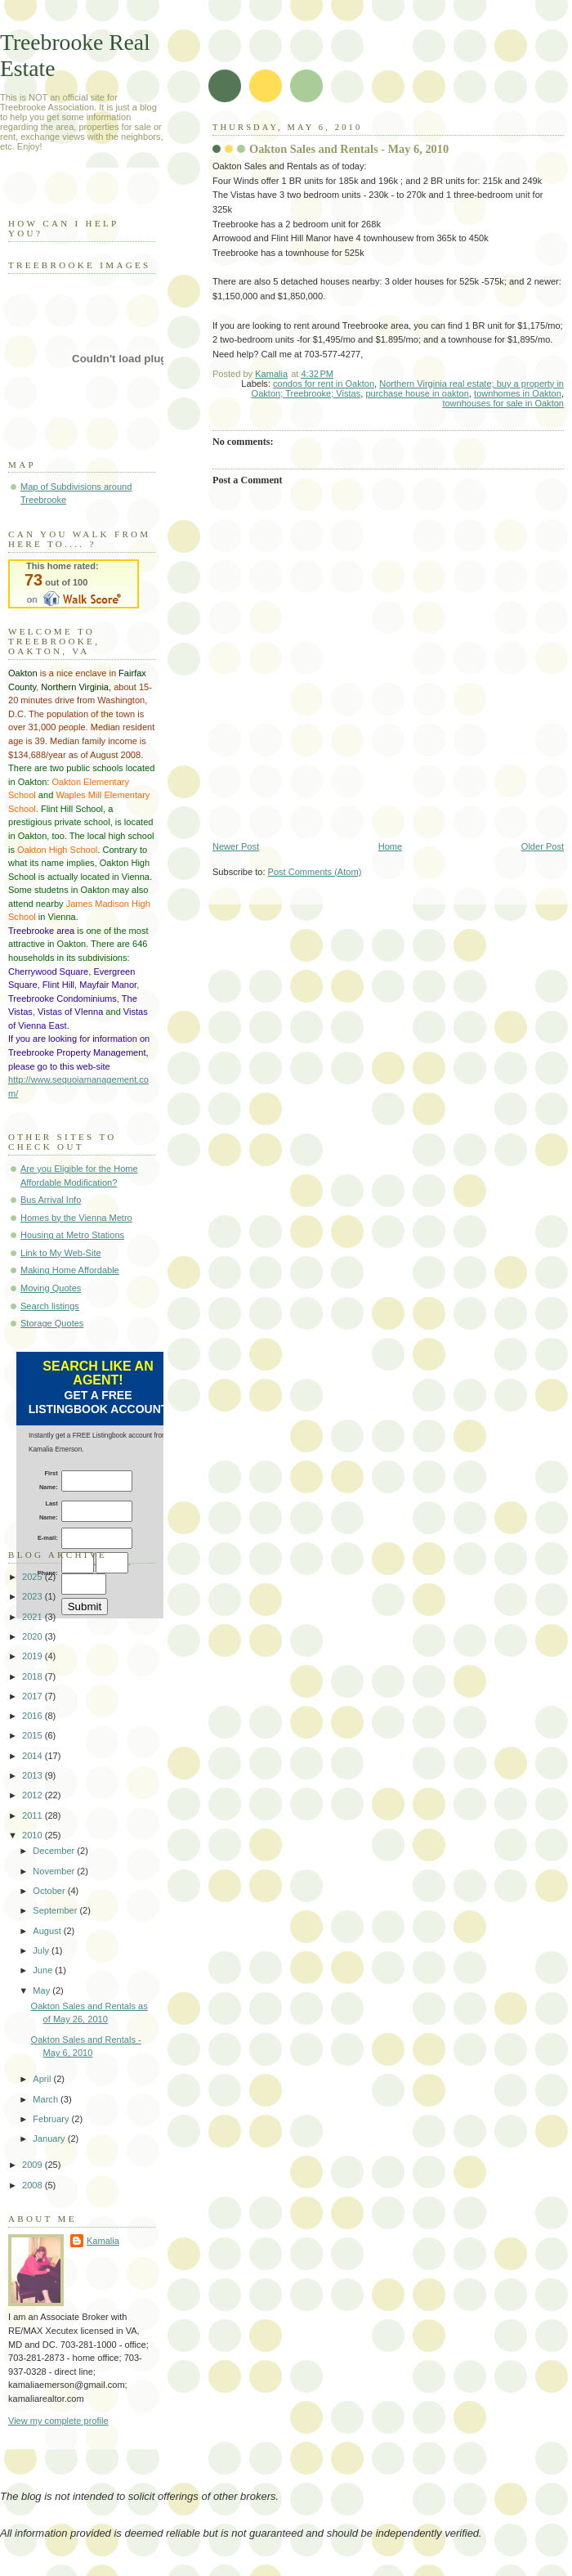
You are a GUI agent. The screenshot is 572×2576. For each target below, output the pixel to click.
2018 (33, 1676)
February (52, 2119)
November (55, 1871)
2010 (33, 1835)
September (56, 1910)
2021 (33, 1617)
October (50, 1891)
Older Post (542, 846)
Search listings (49, 1306)
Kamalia (103, 2241)
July (42, 1950)
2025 (33, 1577)
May (42, 1990)
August (48, 1931)
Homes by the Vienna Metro (76, 1218)
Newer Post (235, 846)
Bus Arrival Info (50, 1200)
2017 (33, 1696)
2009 (33, 2165)
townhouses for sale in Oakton (503, 403)
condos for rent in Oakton (323, 383)
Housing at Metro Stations (72, 1235)
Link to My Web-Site (60, 1253)
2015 (33, 1735)
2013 (33, 1775)
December (55, 1851)
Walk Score (73, 583)
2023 (33, 1596)
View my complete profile (58, 2421)
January (50, 2138)
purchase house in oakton (417, 393)
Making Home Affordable (69, 1270)
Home (390, 846)
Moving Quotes (50, 1288)
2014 (33, 1756)
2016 (33, 1716)
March (46, 2099)
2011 (33, 1815)
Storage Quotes (51, 1323)
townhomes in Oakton (517, 393)
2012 (33, 1795)
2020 (33, 1636)
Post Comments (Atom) (315, 872)
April (43, 2079)
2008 (33, 2185)
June (44, 1970)
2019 (33, 1656)
